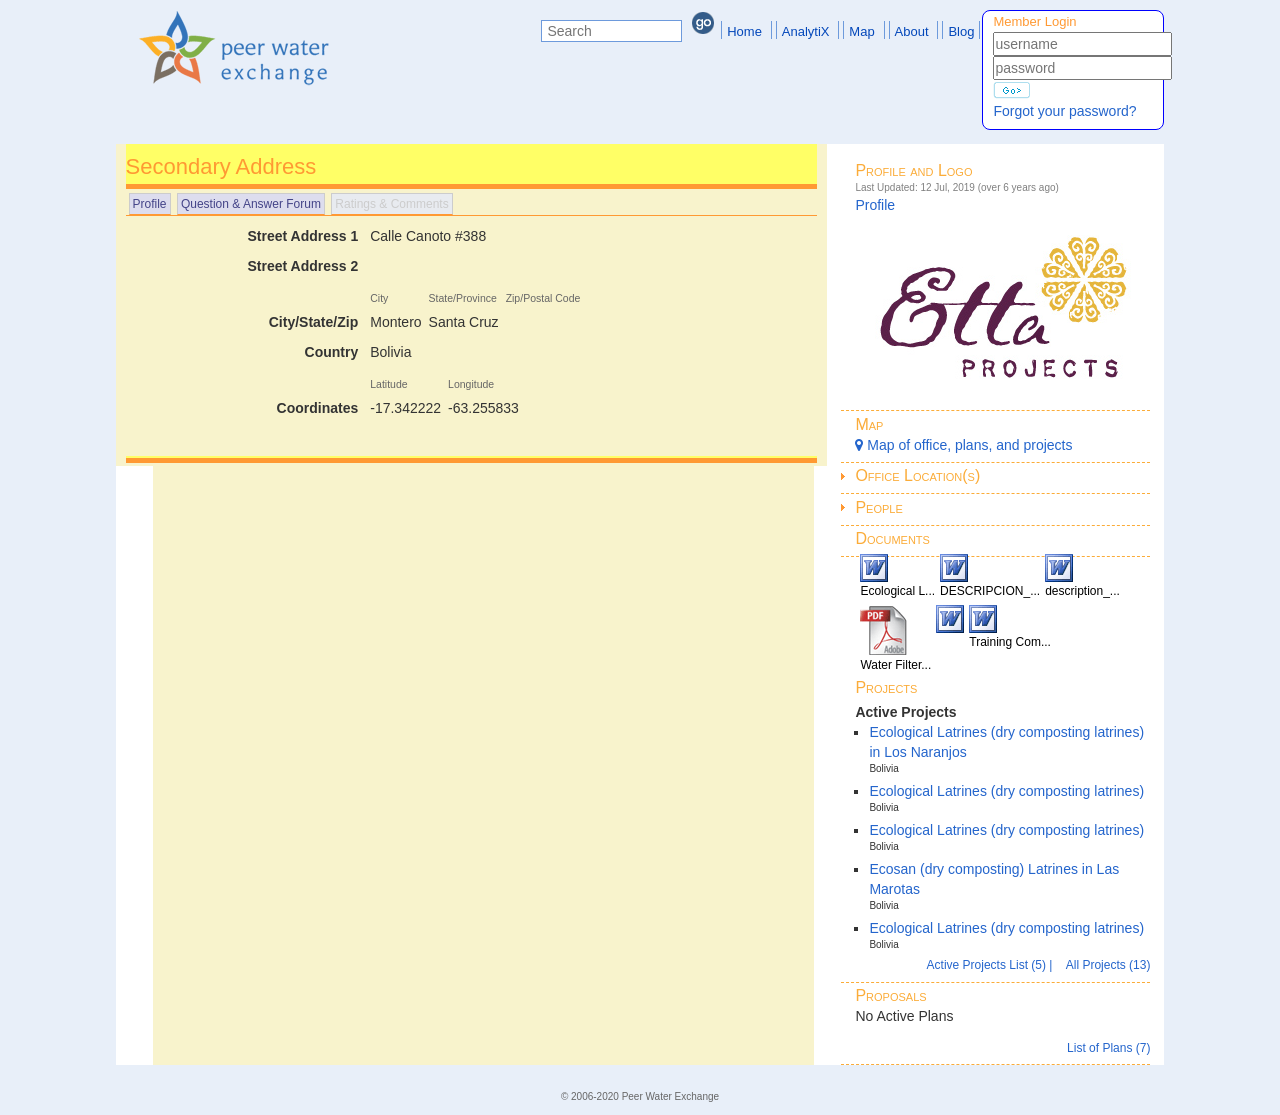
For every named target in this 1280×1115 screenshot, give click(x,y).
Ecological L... (897, 591)
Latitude (388, 384)
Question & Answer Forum (251, 204)
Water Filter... (895, 665)
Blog (961, 31)
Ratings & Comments (391, 204)
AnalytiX (806, 31)
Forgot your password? (1064, 111)
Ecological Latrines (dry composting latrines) (1006, 791)
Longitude (471, 384)
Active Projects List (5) (988, 965)
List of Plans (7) (1108, 1048)
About (912, 31)
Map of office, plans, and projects (963, 445)
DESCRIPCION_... (990, 591)
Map (861, 31)
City (379, 298)
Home (744, 31)
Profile (150, 204)
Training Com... (1010, 642)
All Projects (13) (1108, 965)
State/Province (463, 298)
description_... (1082, 591)
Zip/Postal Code (543, 298)
